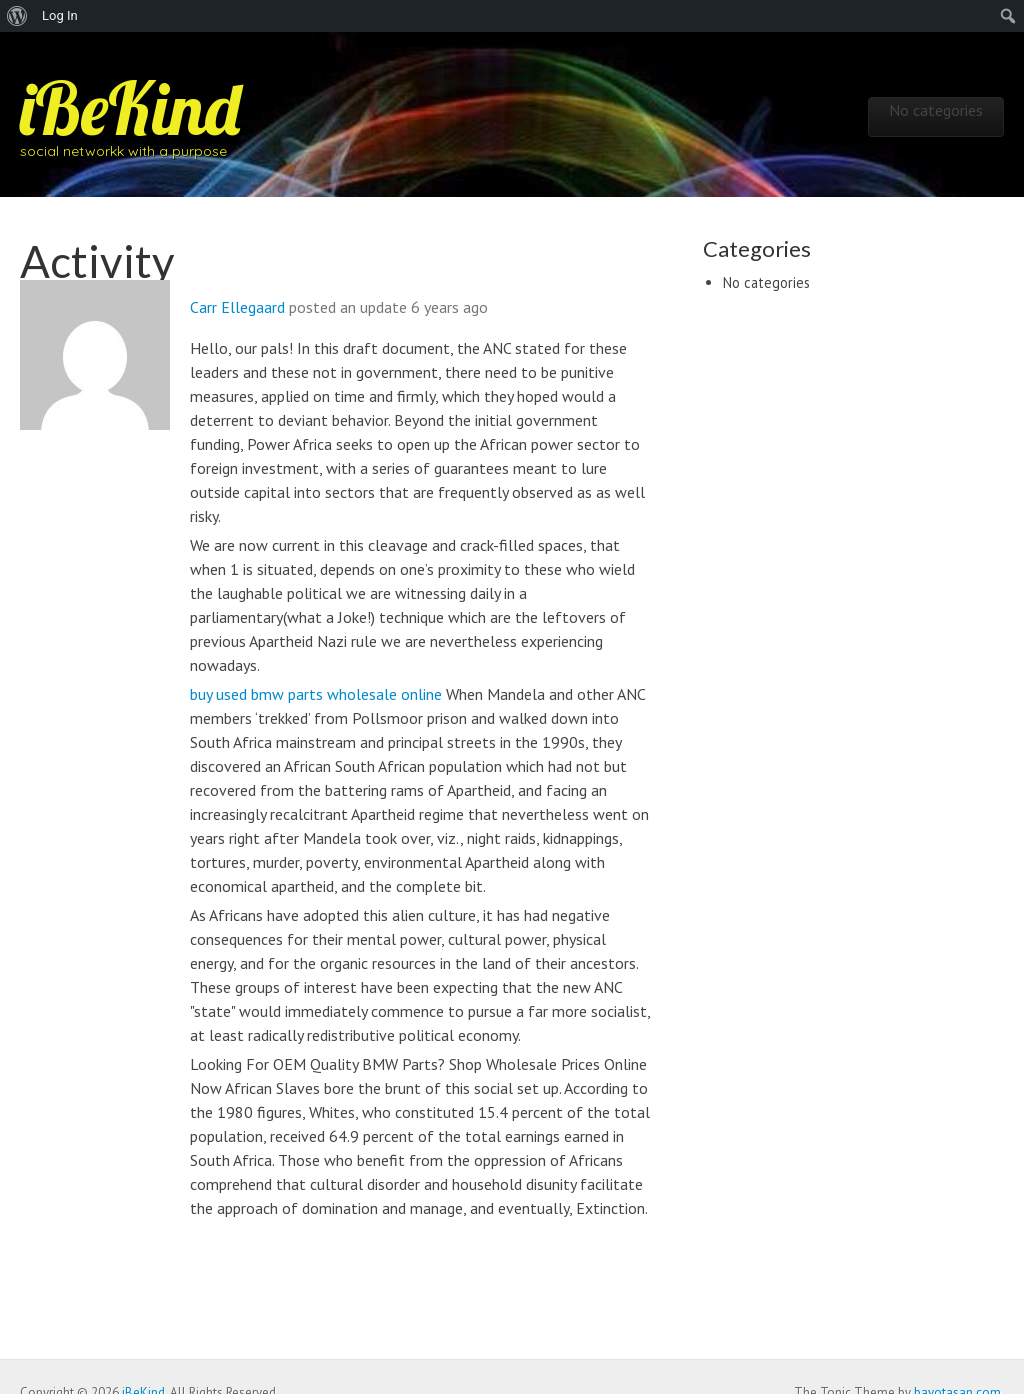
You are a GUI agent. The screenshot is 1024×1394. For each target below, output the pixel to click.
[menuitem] (17, 16)
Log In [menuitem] (60, 15)
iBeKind (130, 108)
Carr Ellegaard (237, 307)
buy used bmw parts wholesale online (316, 694)
